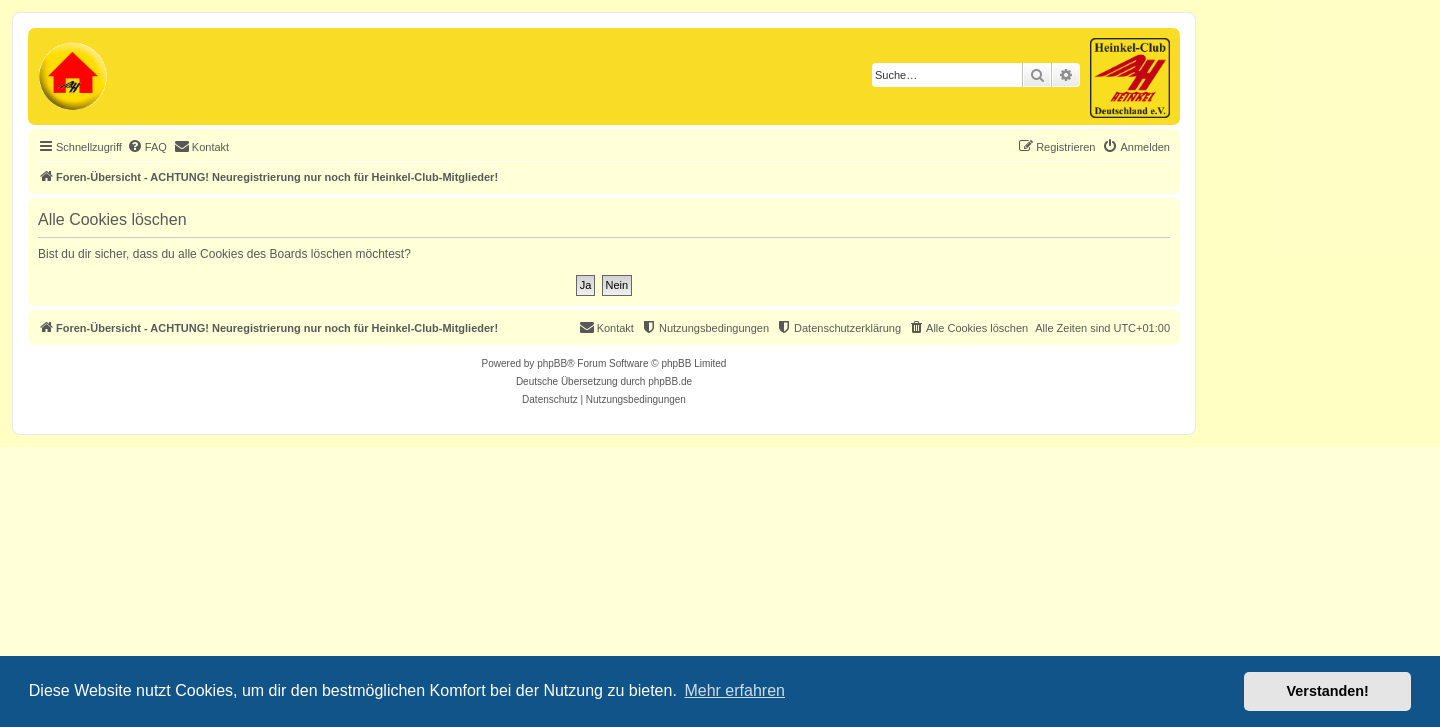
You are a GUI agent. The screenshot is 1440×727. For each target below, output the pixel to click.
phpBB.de (670, 381)
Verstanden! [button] (1328, 691)
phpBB (552, 363)
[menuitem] (147, 147)
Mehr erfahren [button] (734, 690)
